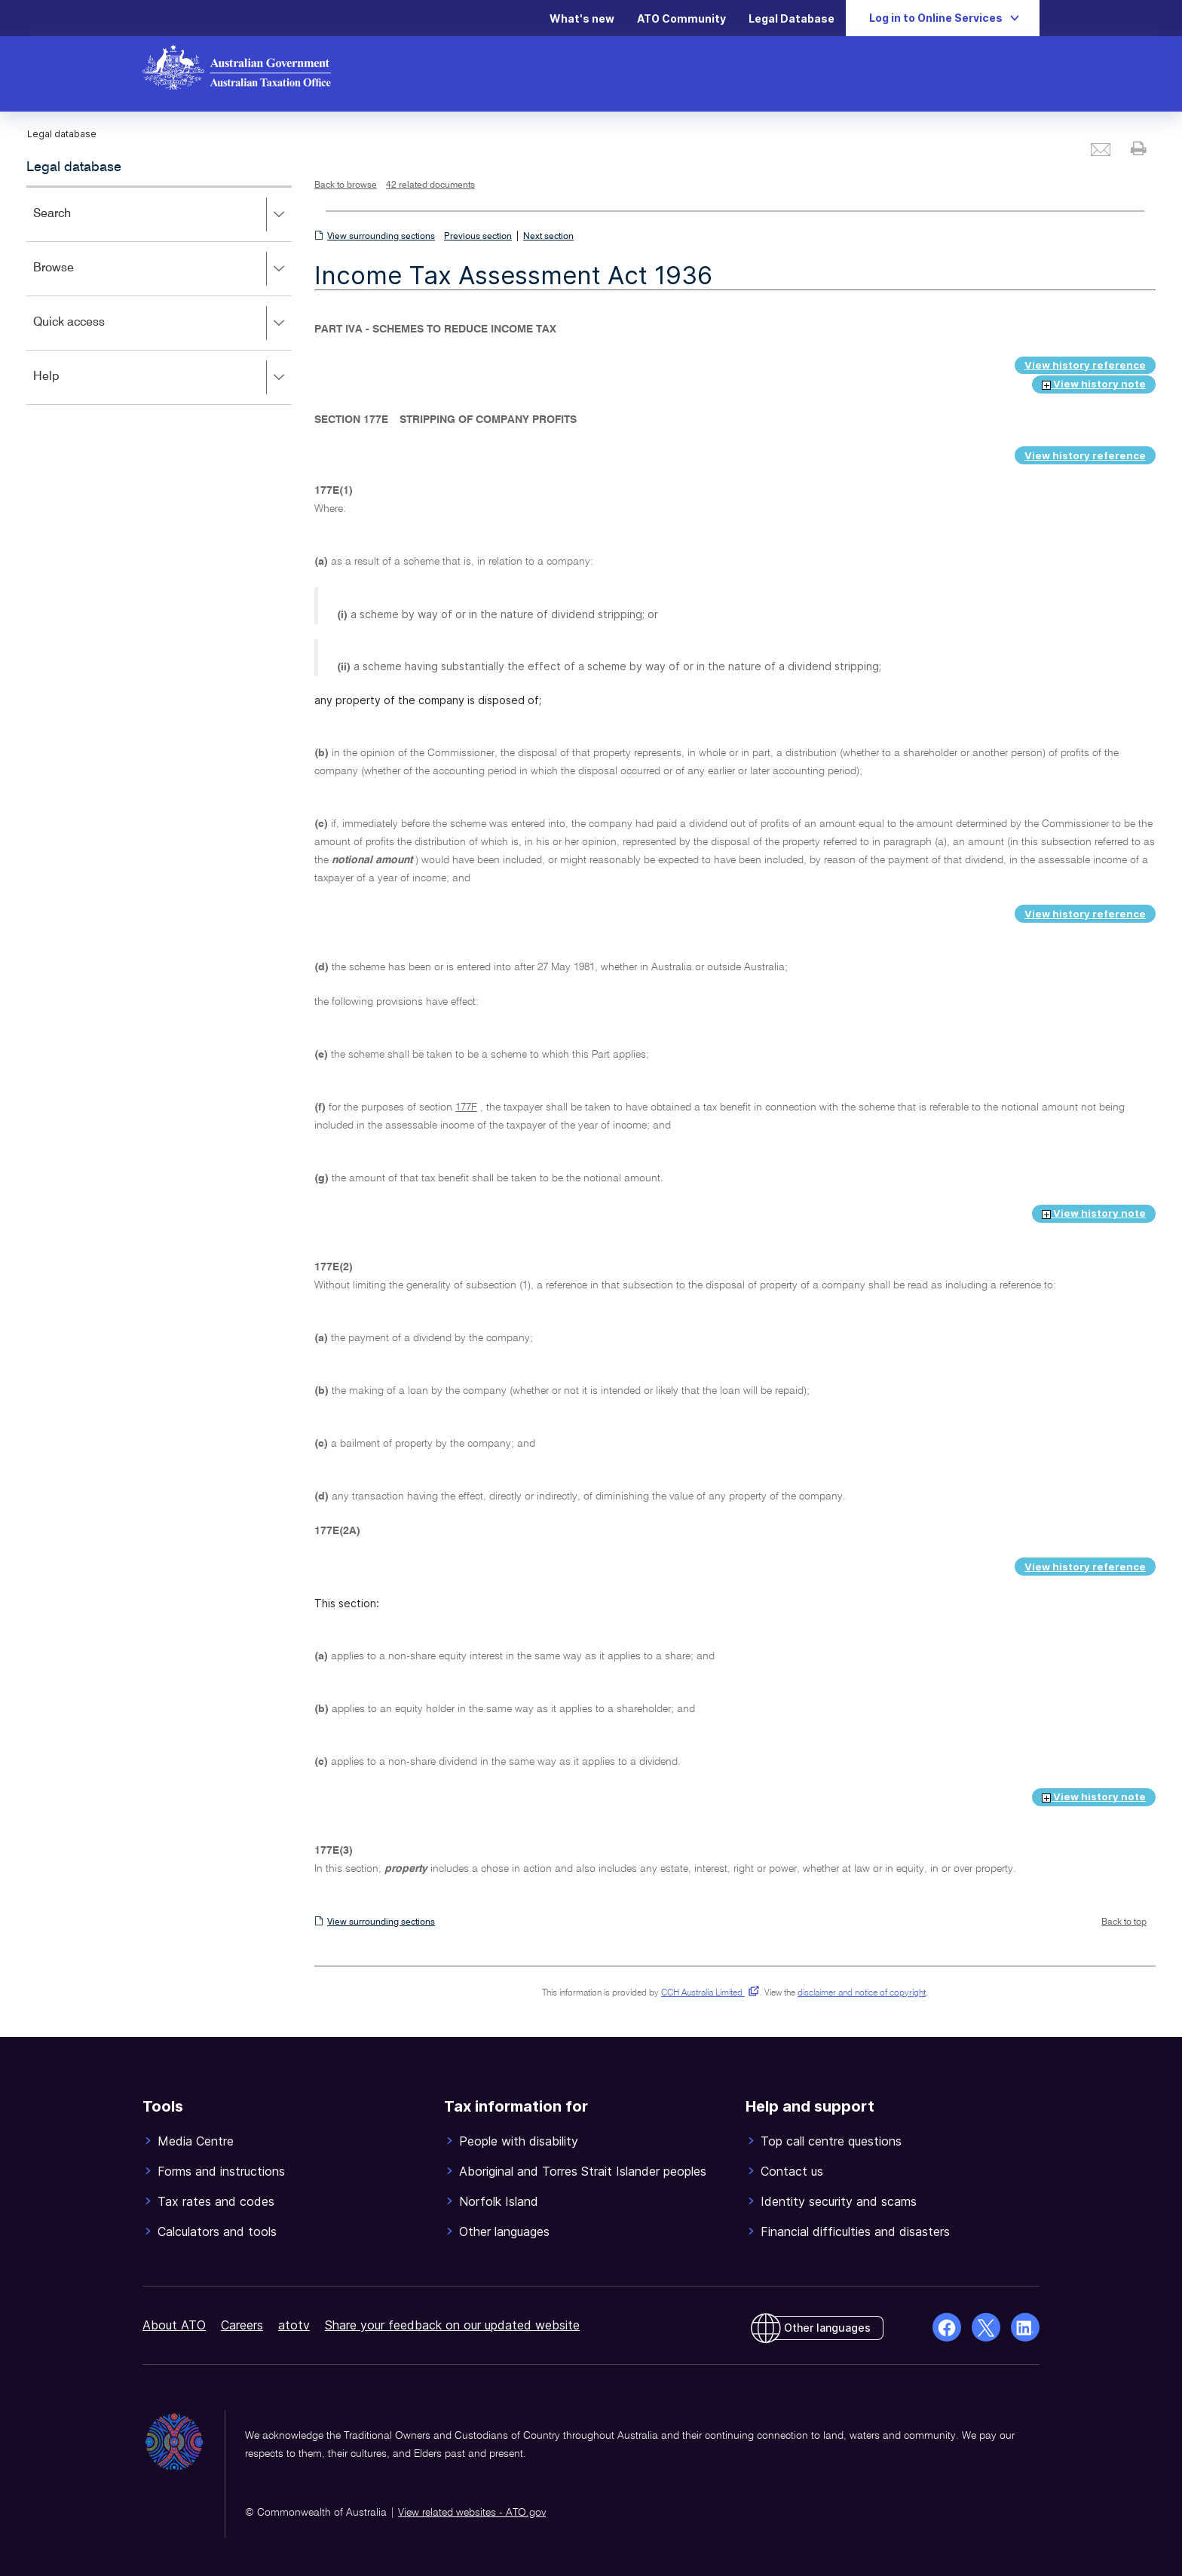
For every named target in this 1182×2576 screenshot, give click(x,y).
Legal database (73, 167)
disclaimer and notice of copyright (862, 1993)
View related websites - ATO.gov (472, 2512)
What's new (582, 18)
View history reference (1085, 365)
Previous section (478, 236)
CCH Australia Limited (707, 1993)
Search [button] (162, 214)
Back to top (1124, 1922)
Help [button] (162, 377)
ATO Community (681, 18)
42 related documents (430, 185)
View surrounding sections (381, 236)
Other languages (827, 2327)
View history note (1094, 384)
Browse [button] (162, 269)
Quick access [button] (162, 323)
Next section (548, 236)
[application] (159, 295)
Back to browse (345, 185)
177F (466, 1107)
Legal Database (791, 18)
